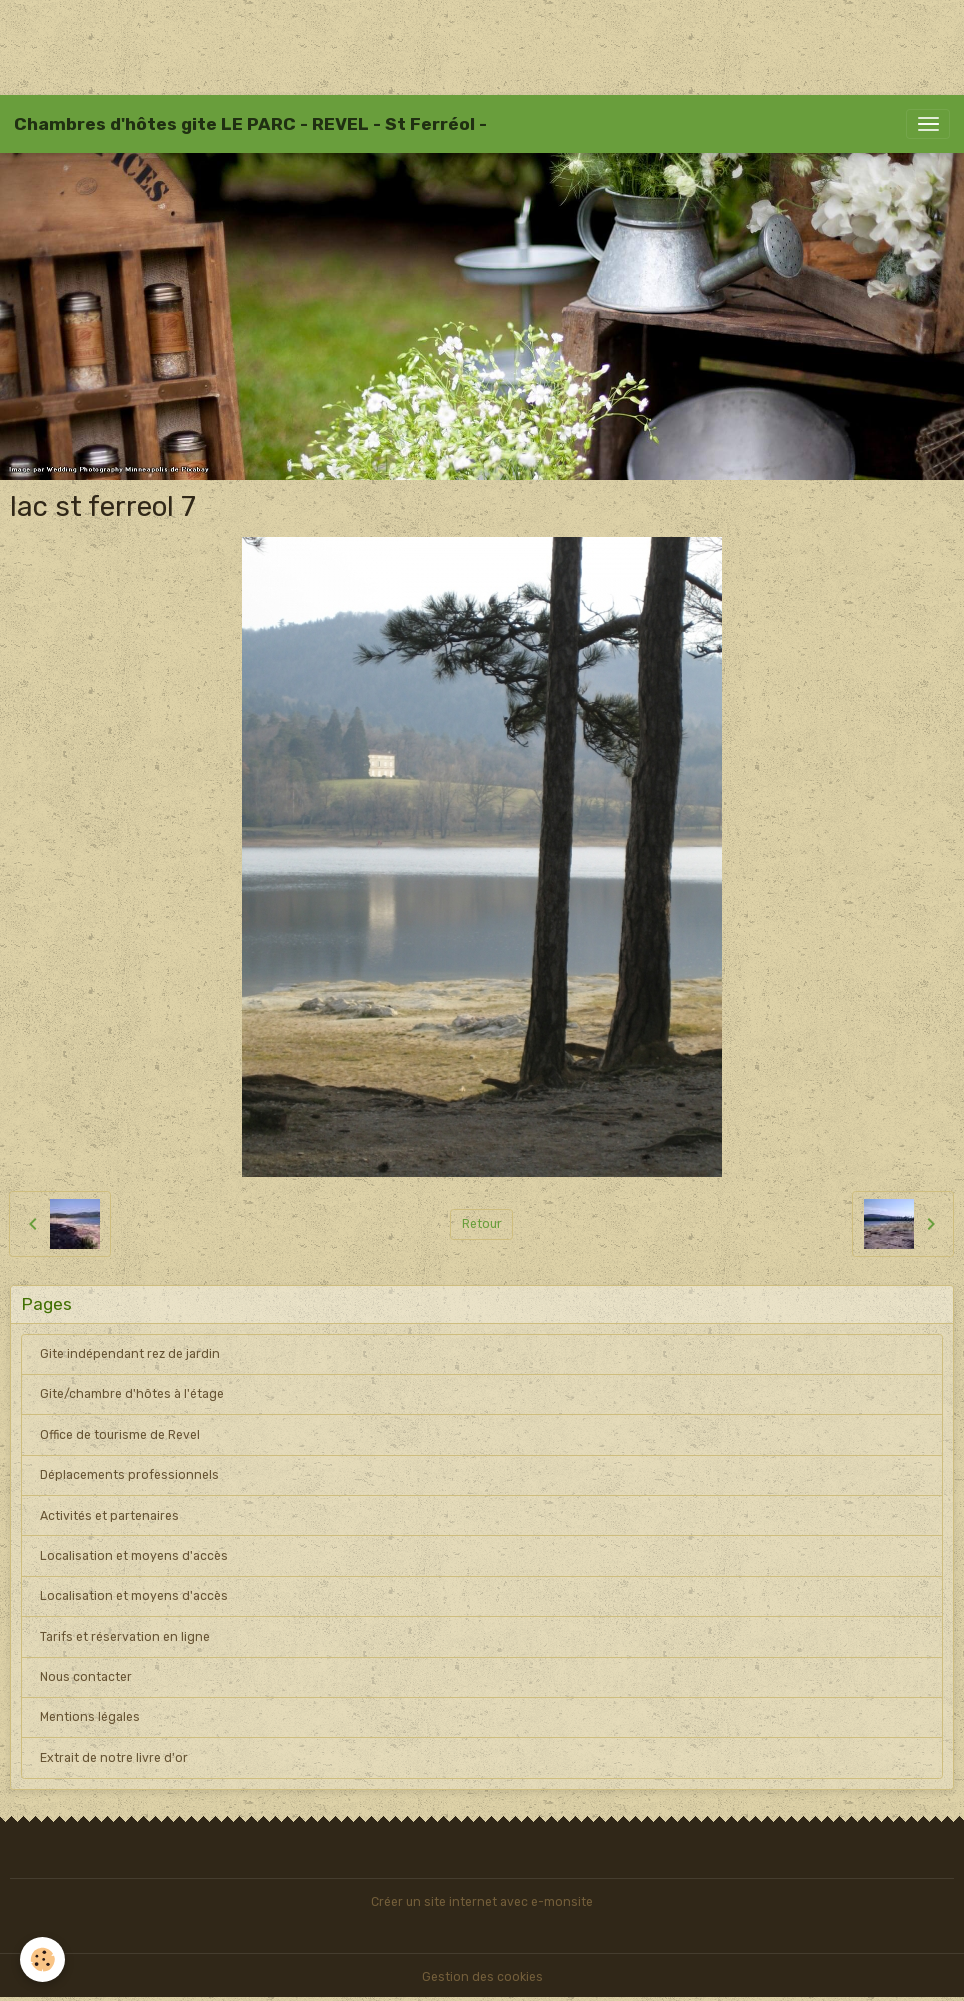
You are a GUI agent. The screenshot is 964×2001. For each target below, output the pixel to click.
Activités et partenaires (109, 1516)
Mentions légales (90, 1717)
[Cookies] (42, 1959)
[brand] (250, 124)
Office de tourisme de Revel (120, 1435)
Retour (482, 1224)
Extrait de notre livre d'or (114, 1758)
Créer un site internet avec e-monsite (482, 1902)
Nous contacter (86, 1677)
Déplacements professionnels (129, 1475)
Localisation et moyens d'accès (134, 1556)
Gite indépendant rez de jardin (130, 1354)
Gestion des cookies (482, 1977)
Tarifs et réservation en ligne (125, 1637)
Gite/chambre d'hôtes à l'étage (132, 1394)
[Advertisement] (364, 45)
